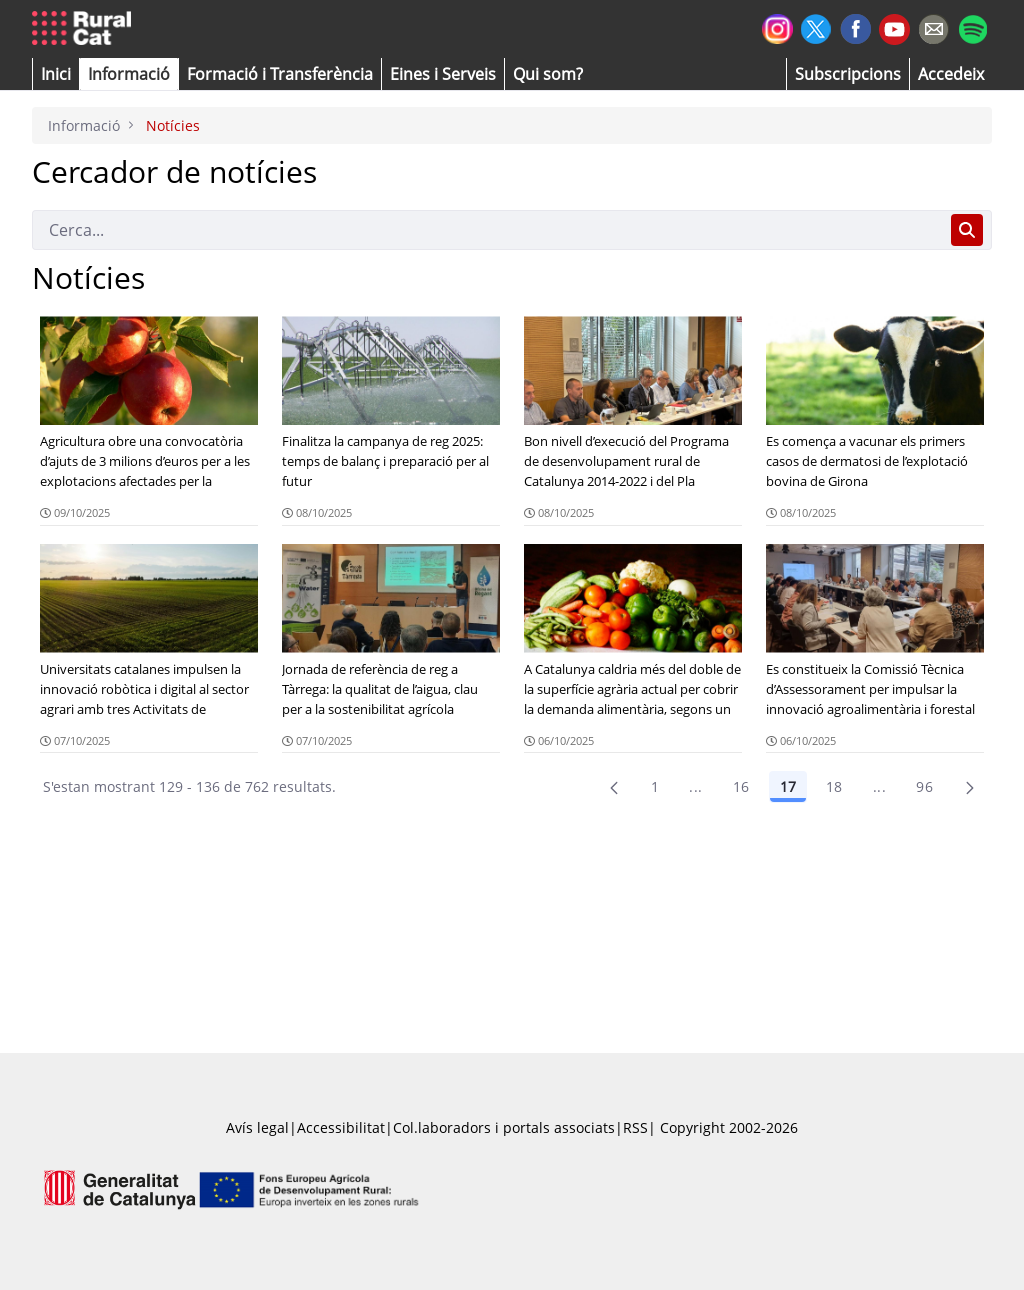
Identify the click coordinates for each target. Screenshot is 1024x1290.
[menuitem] (280, 74)
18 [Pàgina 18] (834, 786)
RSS (635, 1127)
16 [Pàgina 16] (741, 786)
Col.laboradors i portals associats (504, 1127)
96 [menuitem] (924, 786)
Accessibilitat (341, 1127)
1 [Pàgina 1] (655, 786)
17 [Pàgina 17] (788, 786)
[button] (56, 74)
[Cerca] (487, 230)
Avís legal (257, 1127)
